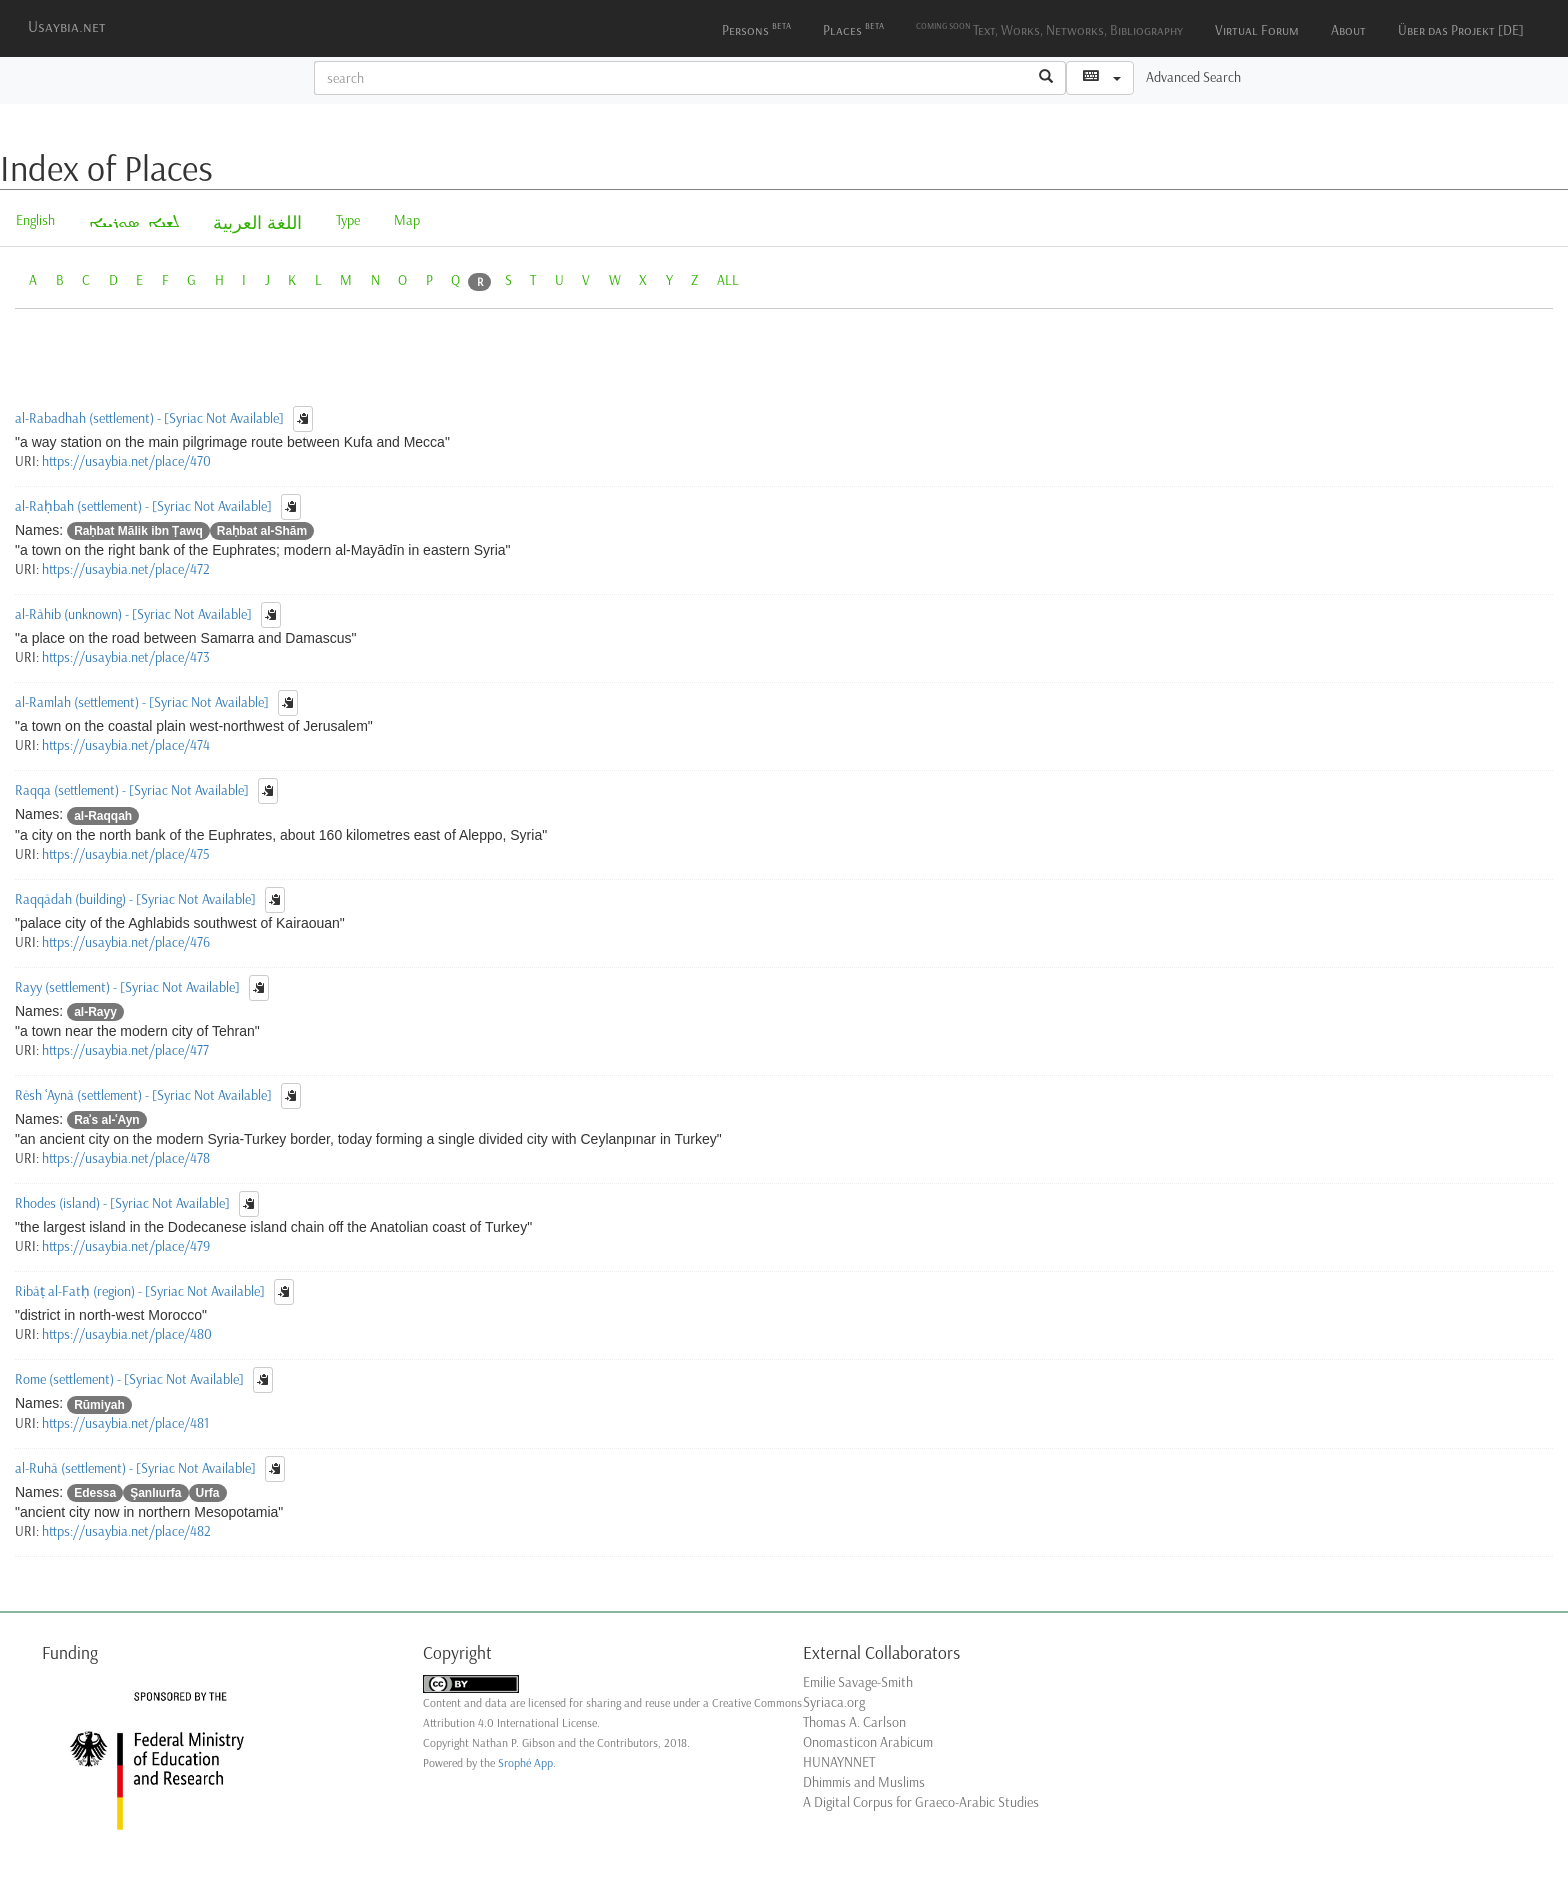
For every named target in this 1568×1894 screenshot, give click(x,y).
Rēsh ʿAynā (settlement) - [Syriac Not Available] (143, 1094)
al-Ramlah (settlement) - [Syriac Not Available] (142, 702)
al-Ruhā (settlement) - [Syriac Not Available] (135, 1467)
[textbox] (671, 78)
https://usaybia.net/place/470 (126, 461)
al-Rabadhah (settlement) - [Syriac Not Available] (149, 418)
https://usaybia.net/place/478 (126, 1158)
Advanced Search (1193, 77)
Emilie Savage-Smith (858, 1682)
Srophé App (525, 1763)
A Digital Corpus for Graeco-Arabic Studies (921, 1802)
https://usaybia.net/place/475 (126, 854)
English (35, 220)
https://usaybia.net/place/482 (126, 1531)
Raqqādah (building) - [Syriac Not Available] (135, 898)
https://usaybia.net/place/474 (126, 745)
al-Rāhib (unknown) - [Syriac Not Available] (133, 614)
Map (407, 220)
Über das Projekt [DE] (1461, 30)
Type (348, 220)
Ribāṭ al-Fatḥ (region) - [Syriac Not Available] (140, 1291)
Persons (756, 28)
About (1348, 30)
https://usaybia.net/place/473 (126, 657)
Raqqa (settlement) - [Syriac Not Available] (132, 790)
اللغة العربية (257, 223)
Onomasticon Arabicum (868, 1742)
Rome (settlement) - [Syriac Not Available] (129, 1379)
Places (853, 28)
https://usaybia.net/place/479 (126, 1246)
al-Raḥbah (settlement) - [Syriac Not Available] (143, 506)
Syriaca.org (834, 1702)
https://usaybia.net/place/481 (125, 1423)
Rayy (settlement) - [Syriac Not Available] (127, 986)
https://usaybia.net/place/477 (125, 1050)
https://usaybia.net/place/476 (126, 942)
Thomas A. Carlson (854, 1722)
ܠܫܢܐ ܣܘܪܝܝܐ (134, 223)
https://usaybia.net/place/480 (127, 1334)
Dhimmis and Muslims (864, 1782)
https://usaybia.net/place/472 (126, 569)
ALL (728, 280)
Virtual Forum (1257, 30)
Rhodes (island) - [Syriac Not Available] (122, 1203)
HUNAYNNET (839, 1762)
